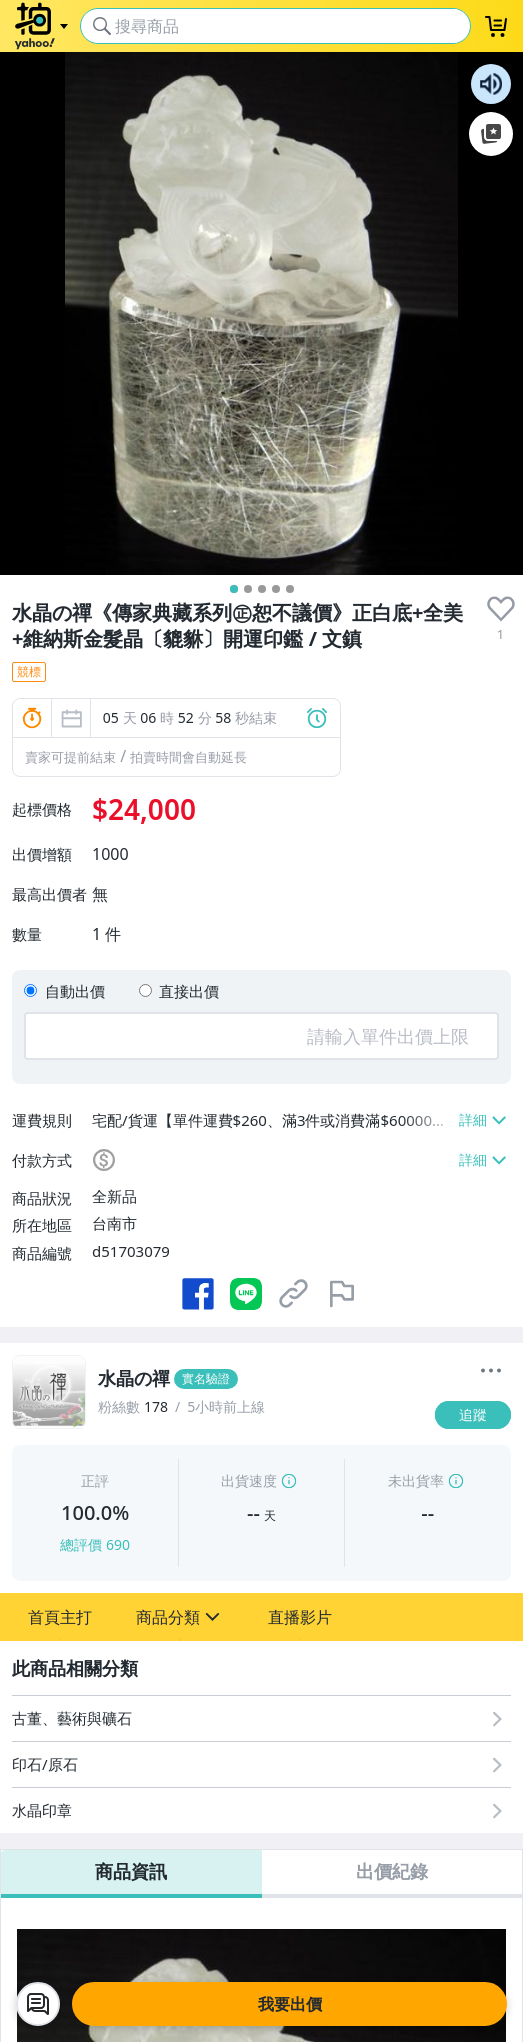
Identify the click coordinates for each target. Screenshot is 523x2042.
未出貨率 (416, 1480)
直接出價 (189, 991)
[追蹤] (473, 1415)
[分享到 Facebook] (198, 1294)
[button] (60, 1617)
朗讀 (491, 84)
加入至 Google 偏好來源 (491, 134)
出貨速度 (249, 1480)
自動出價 (75, 991)
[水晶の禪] (260, 1379)
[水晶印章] (261, 1810)
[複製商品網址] (294, 1294)
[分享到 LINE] (246, 1294)
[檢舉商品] (342, 1294)
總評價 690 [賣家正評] (95, 1544)
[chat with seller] (38, 2004)
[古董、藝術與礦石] (261, 1718)
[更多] (491, 1371)
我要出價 (290, 2004)
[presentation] (501, 609)
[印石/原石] (261, 1764)
